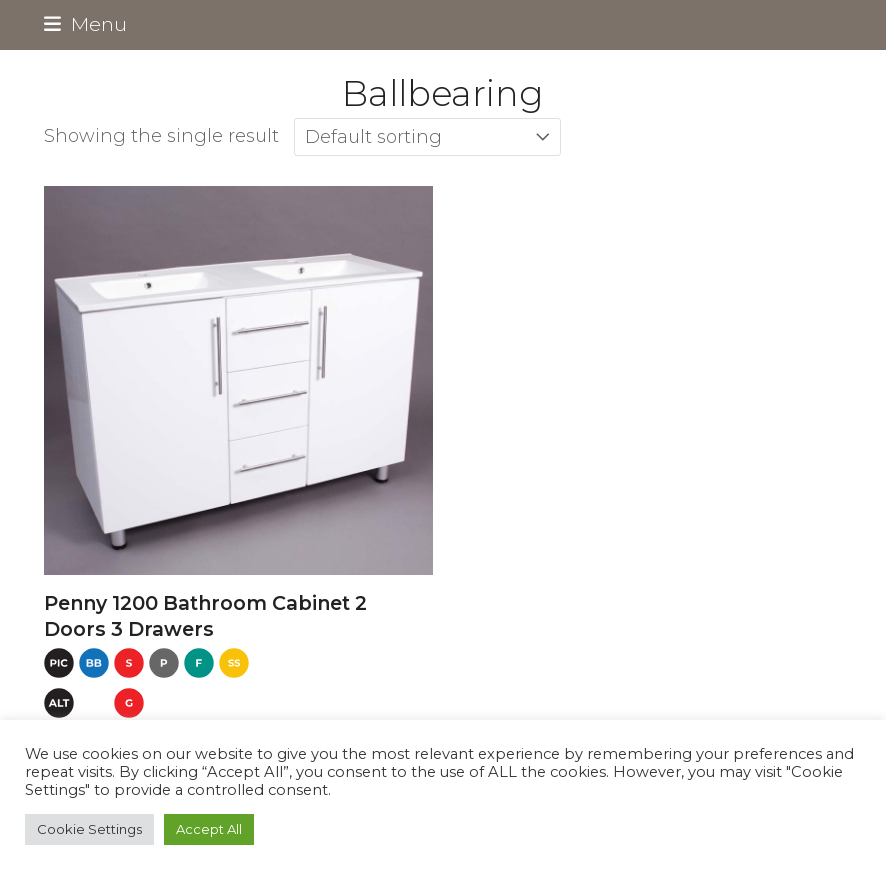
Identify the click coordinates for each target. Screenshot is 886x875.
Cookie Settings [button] (89, 829)
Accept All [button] (209, 829)
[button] (85, 24)
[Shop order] (427, 137)
